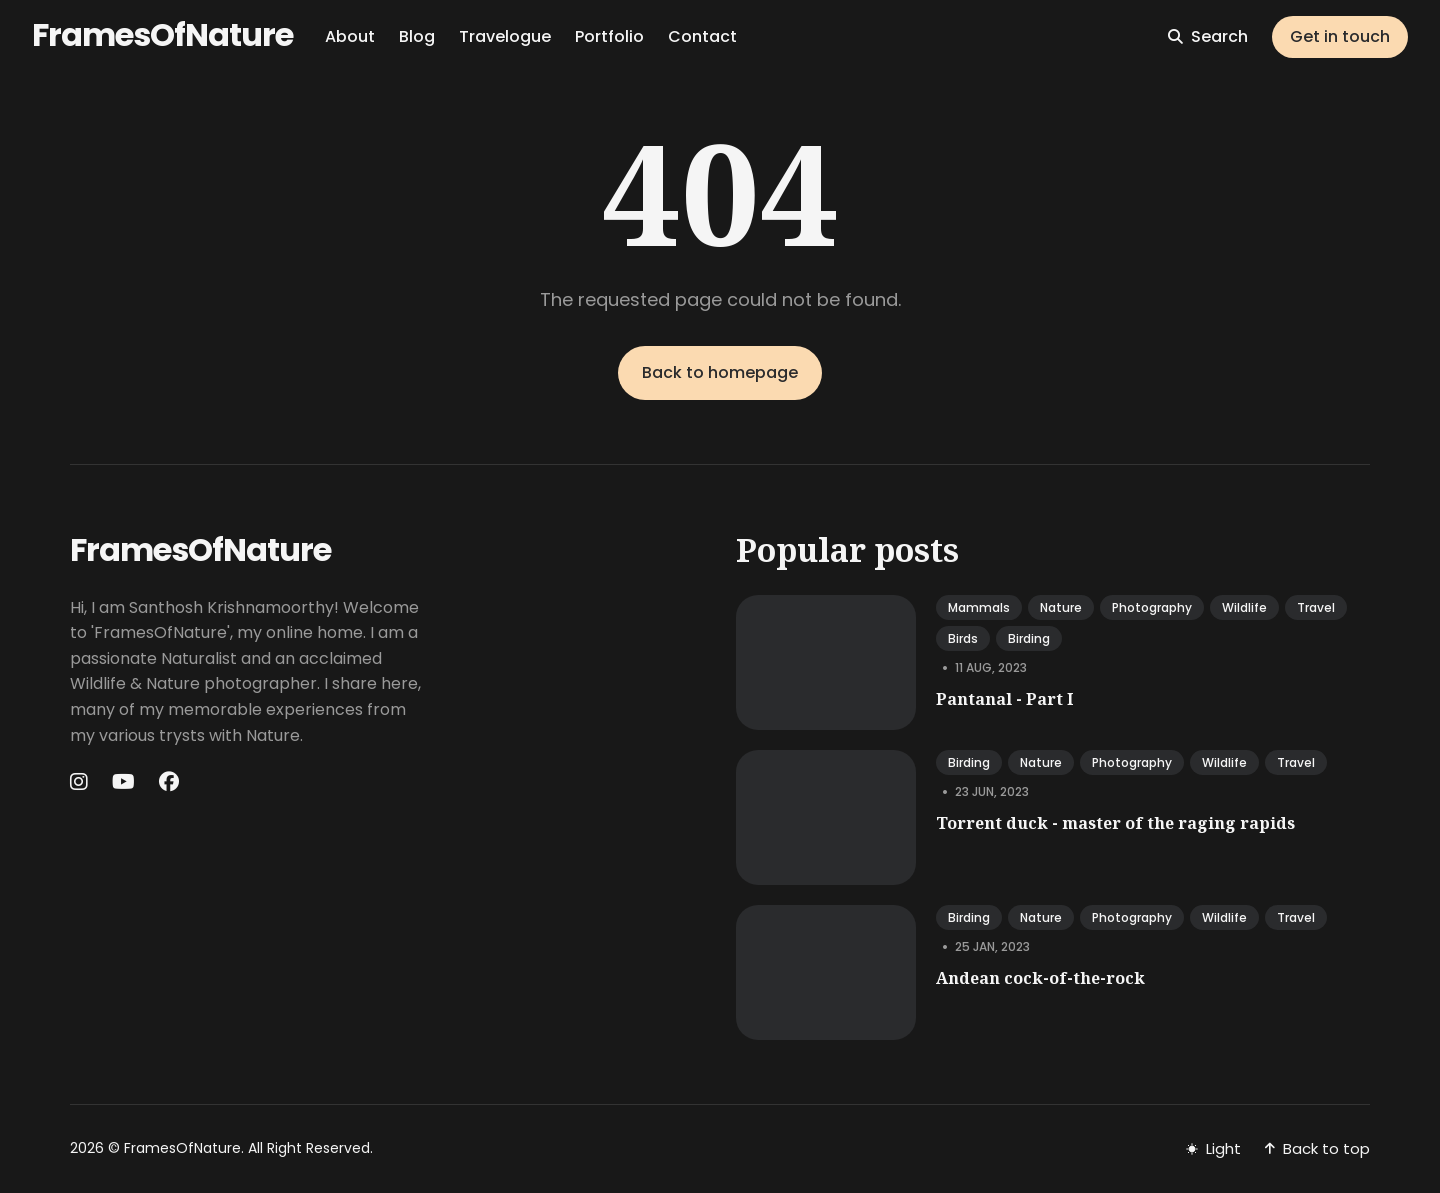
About (350, 36)
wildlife (1244, 607)
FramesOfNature (162, 34)
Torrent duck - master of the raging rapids (1115, 823)
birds (963, 638)
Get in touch (1340, 36)
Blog (417, 36)
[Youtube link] (123, 782)
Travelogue (505, 36)
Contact (702, 36)
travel (1316, 607)
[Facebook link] (169, 782)
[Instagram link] (81, 782)
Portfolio (609, 36)
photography (1152, 607)
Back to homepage (720, 372)
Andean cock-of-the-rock (1040, 978)
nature (1061, 607)
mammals (979, 607)
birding (1029, 638)
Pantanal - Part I (1004, 699)
